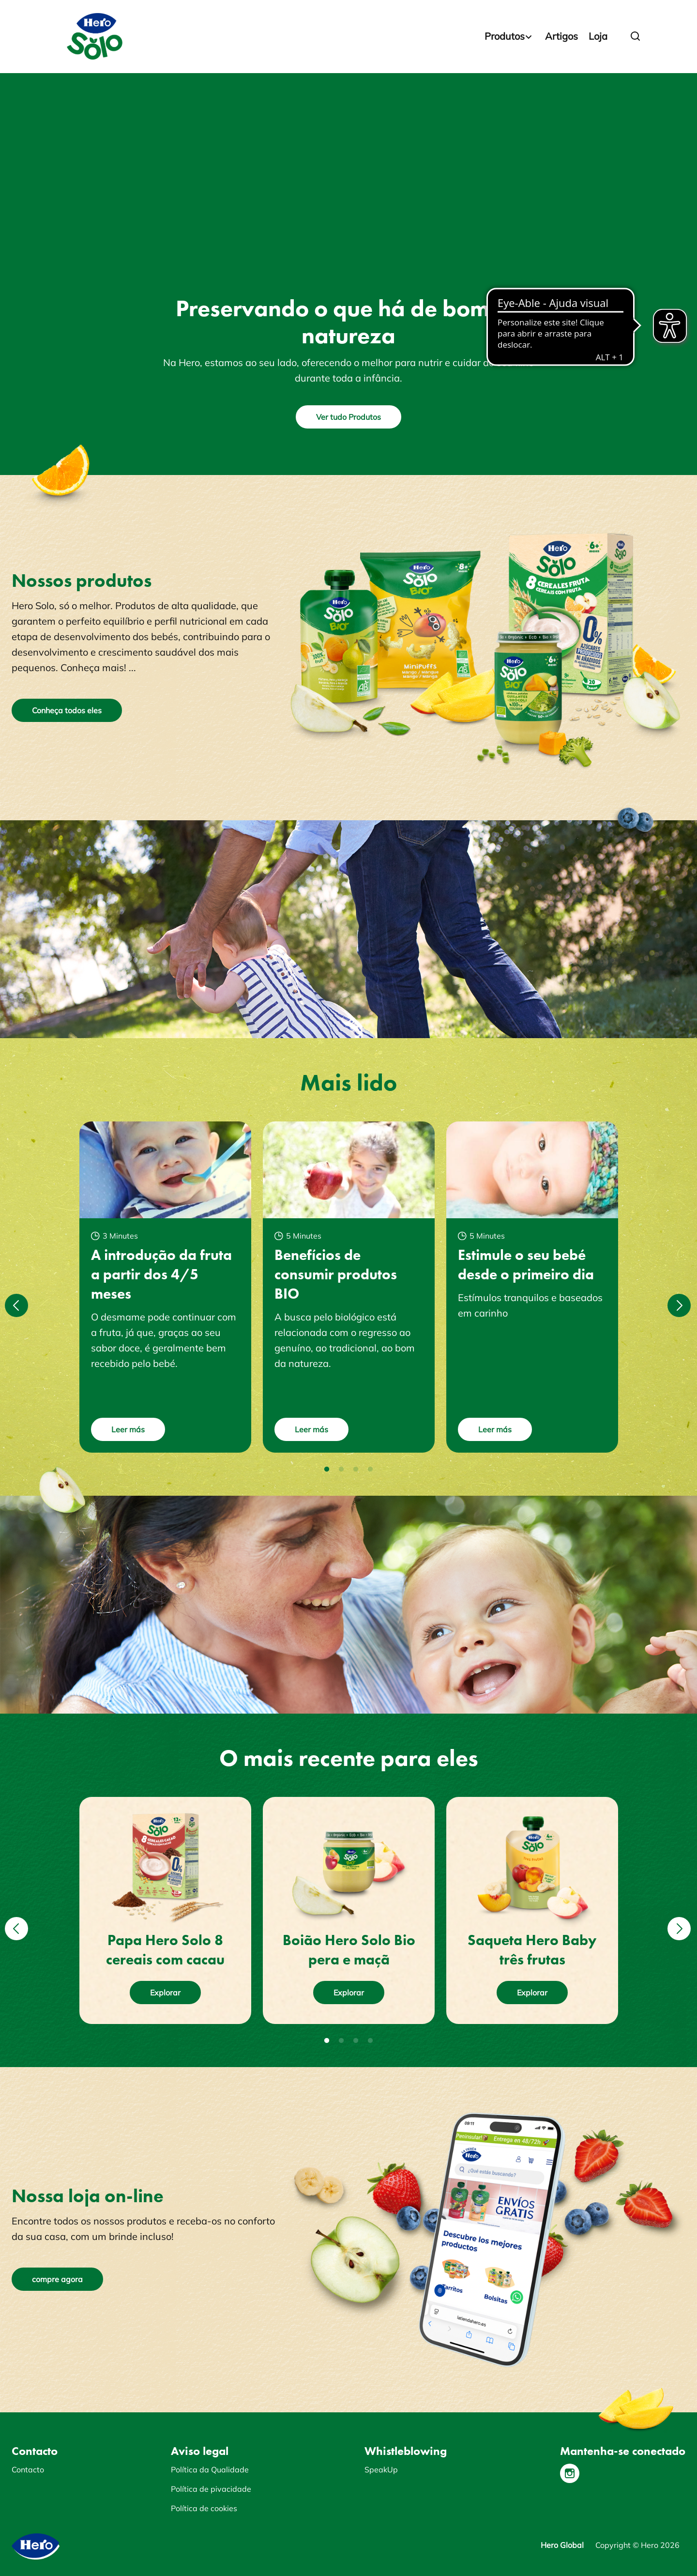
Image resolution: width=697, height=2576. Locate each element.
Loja (598, 36)
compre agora (57, 2279)
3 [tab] (356, 1469)
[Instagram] (569, 2473)
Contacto (28, 2469)
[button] (635, 36)
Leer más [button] (128, 1429)
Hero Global (562, 2545)
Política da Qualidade (210, 2469)
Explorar (165, 1992)
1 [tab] (327, 1469)
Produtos (505, 36)
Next (677, 1298)
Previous (15, 1298)
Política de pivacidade (211, 2489)
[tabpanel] (165, 1287)
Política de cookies (204, 2508)
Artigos (561, 36)
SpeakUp (381, 2469)
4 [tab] (370, 1469)
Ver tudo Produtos (348, 417)
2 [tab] (341, 1469)
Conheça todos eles (67, 710)
